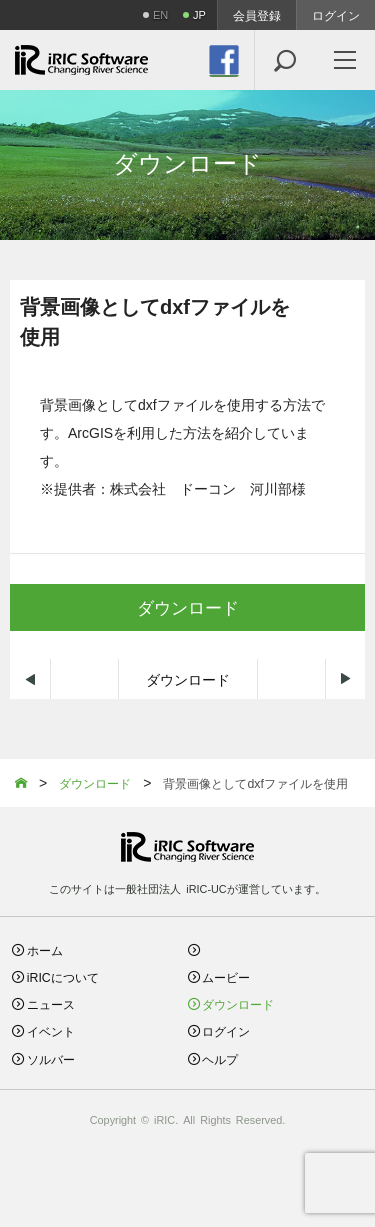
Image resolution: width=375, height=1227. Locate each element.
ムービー (226, 976)
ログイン (336, 15)
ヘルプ (220, 1058)
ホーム (45, 949)
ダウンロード (188, 679)
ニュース (51, 1003)
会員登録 (257, 15)
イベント (51, 1030)
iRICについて (63, 976)
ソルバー (51, 1058)
